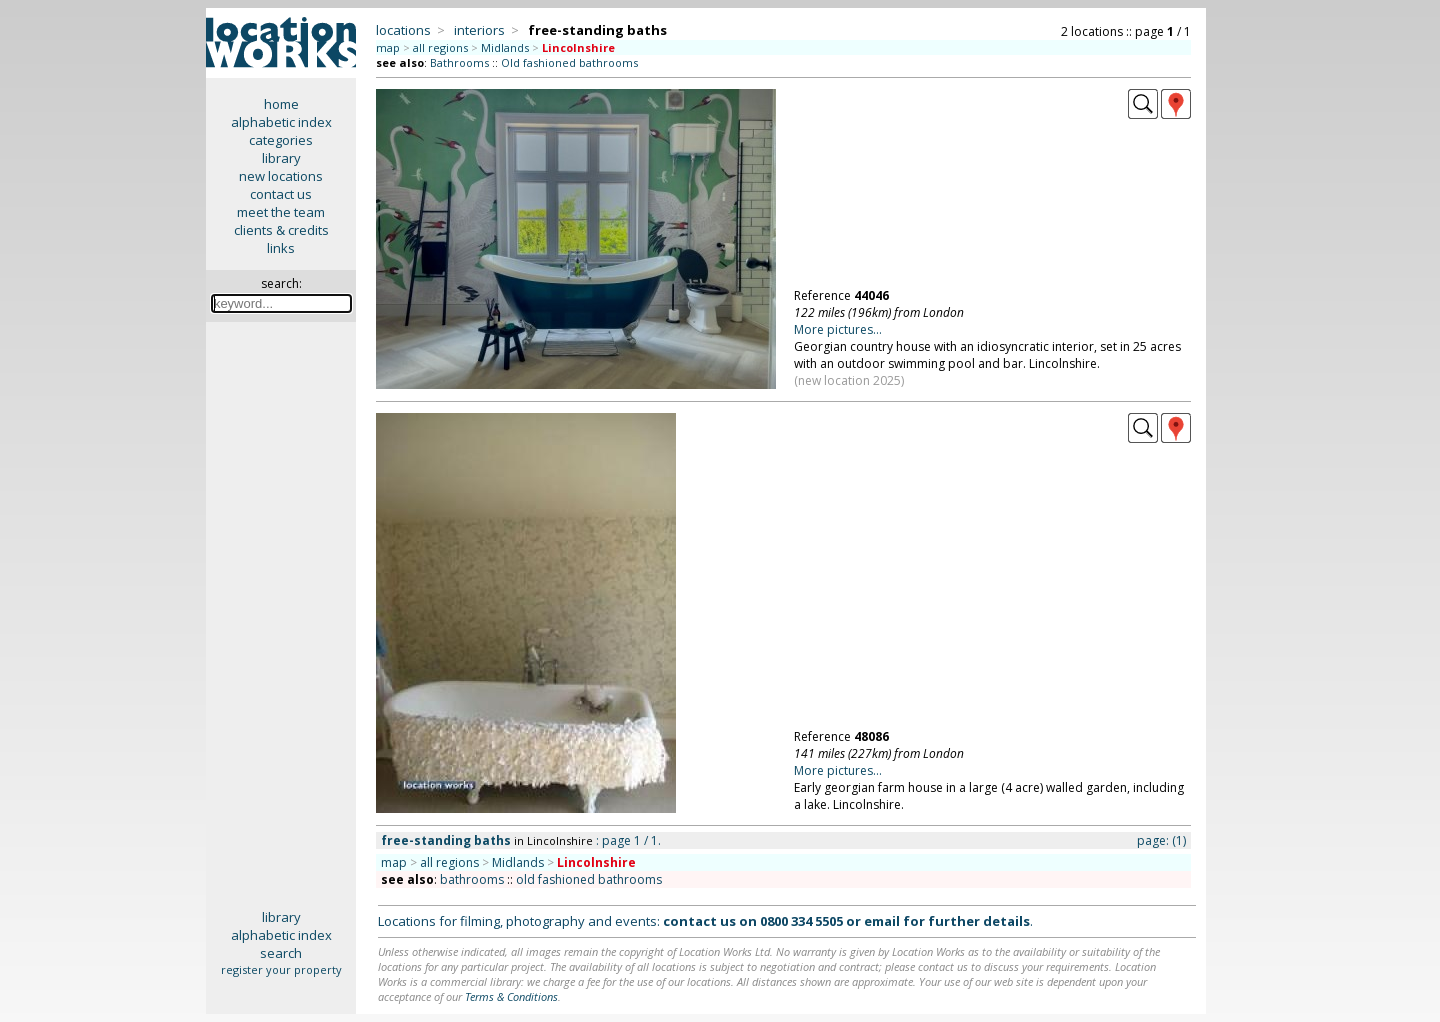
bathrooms (472, 879)
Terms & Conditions (511, 996)
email (882, 921)
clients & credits (281, 230)
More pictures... (838, 329)
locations (403, 30)
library (281, 158)
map (388, 47)
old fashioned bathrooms (589, 879)
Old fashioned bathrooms (569, 62)
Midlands (505, 47)
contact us (281, 194)
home (281, 104)
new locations (281, 176)
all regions (440, 47)
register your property (281, 969)
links (281, 248)
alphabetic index (281, 122)
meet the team (281, 212)
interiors (479, 30)
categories (281, 140)
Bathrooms (459, 62)
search (281, 953)
